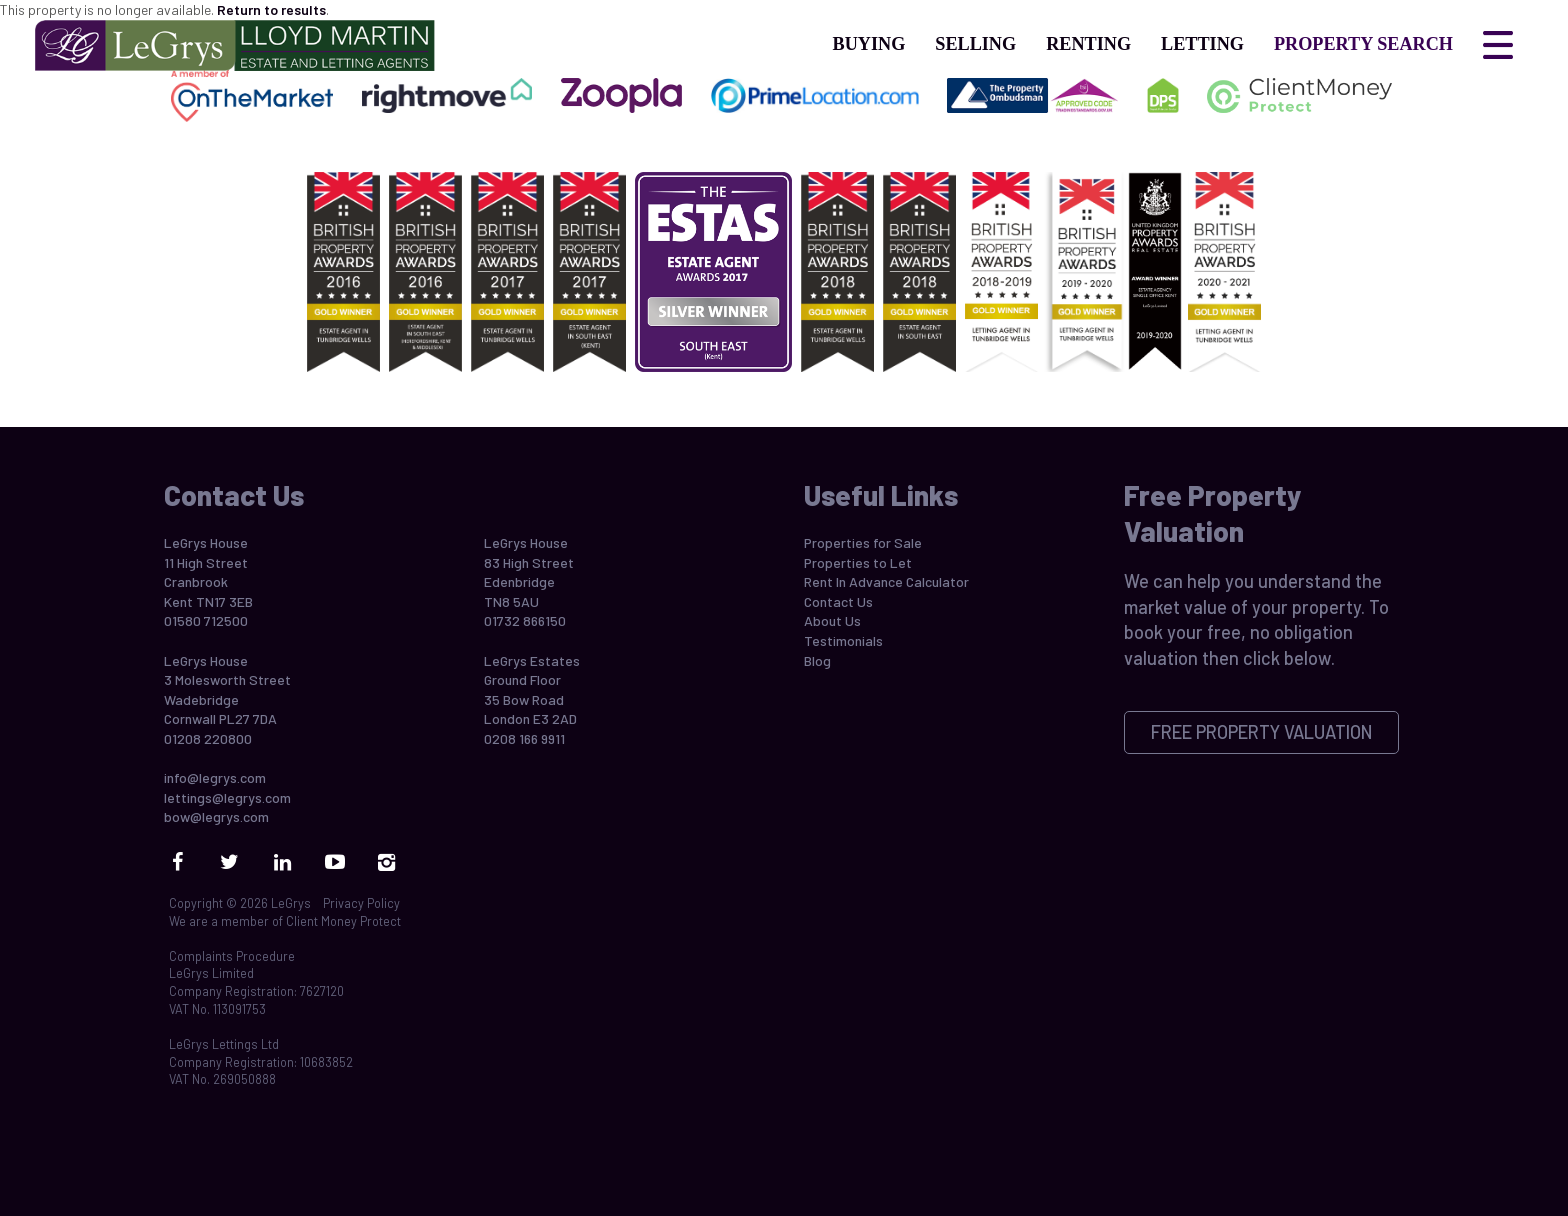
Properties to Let (858, 562)
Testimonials (843, 640)
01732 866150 (525, 620)
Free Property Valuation (1262, 732)
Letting (1202, 44)
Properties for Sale (863, 542)
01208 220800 (208, 738)
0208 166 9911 (524, 738)
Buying (869, 44)
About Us (832, 620)
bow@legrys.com (216, 816)
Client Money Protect (343, 921)
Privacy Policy (361, 903)
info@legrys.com (215, 777)
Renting (1088, 44)
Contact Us (838, 601)
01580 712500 (206, 620)
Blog (817, 660)
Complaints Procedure (232, 956)
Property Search (1363, 44)
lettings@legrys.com (227, 797)
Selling (975, 44)
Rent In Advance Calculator (886, 581)
